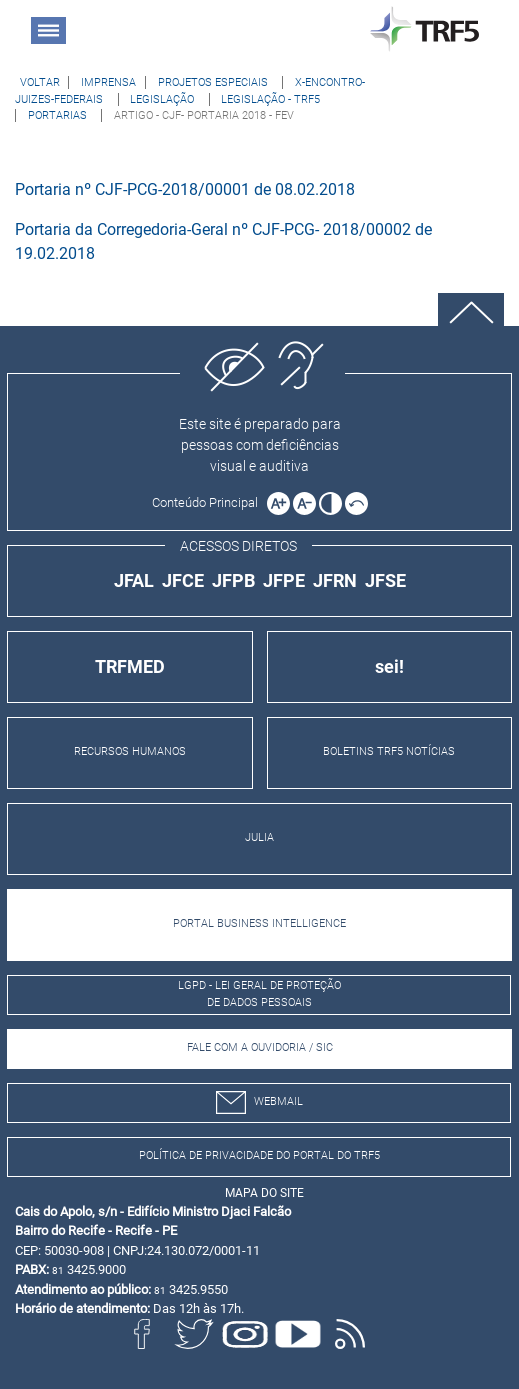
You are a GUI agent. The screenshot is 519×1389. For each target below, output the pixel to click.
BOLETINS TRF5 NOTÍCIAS (389, 751)
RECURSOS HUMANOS (130, 751)
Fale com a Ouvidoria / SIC (260, 1047)
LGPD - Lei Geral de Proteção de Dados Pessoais (259, 994)
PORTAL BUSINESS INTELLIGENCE (259, 923)
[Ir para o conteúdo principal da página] (208, 502)
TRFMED (130, 666)
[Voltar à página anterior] (40, 82)
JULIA (259, 837)
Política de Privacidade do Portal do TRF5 (259, 1155)
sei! (389, 666)
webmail (259, 1102)
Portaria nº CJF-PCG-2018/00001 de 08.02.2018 (185, 189)
